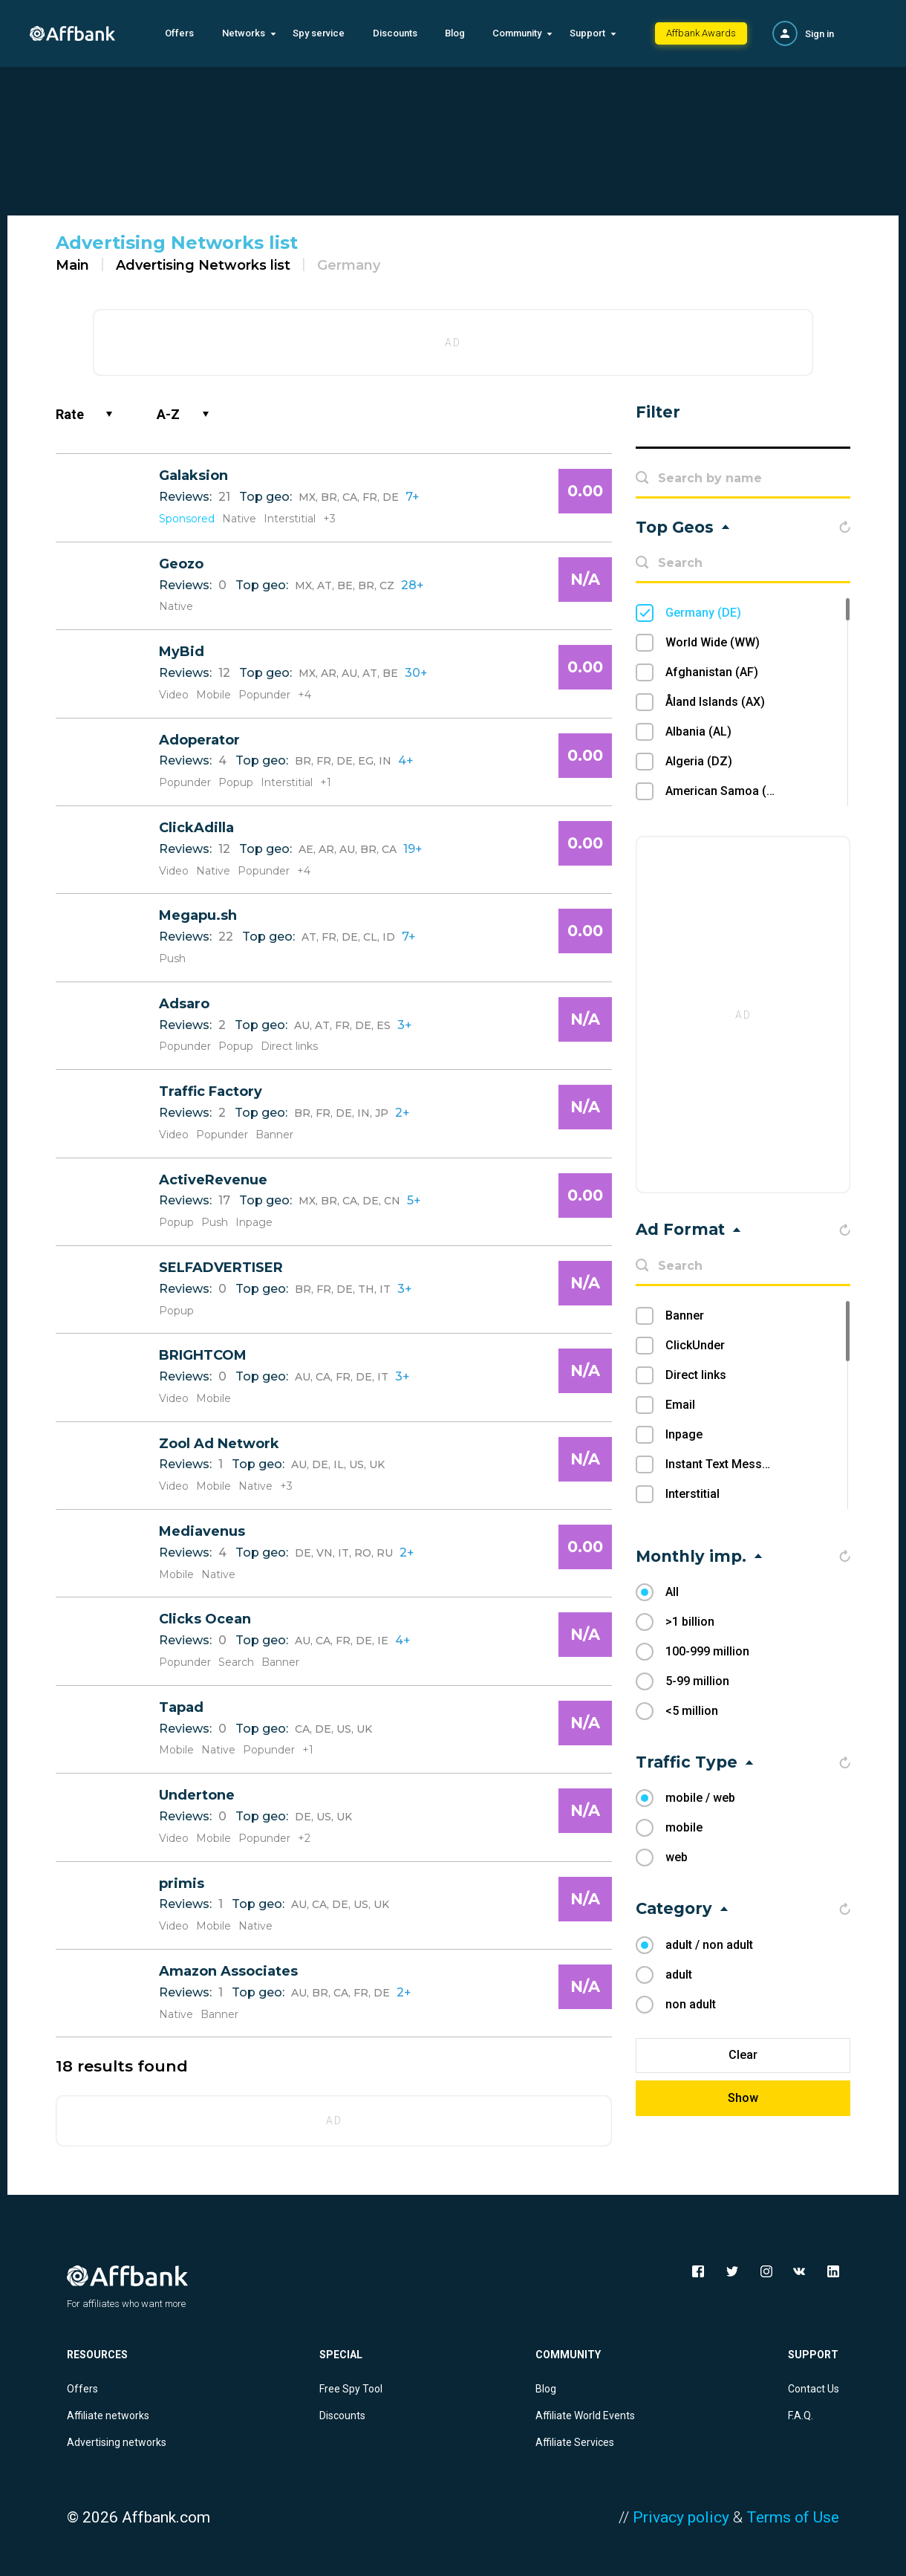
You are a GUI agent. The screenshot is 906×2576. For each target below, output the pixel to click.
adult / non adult (709, 1945)
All (672, 1592)
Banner (684, 1315)
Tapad (181, 1707)
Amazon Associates (228, 1971)
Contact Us (813, 2389)
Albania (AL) (698, 731)
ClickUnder (695, 1345)
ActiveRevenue (213, 1180)
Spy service (319, 33)
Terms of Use (792, 2517)
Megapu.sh (198, 915)
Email (680, 1405)
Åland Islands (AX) (715, 702)
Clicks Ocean (205, 1619)
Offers (179, 33)
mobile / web (700, 1798)
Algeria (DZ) (698, 761)
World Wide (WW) (712, 642)
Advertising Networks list (203, 265)
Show (743, 2098)
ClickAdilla (196, 828)
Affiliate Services (574, 2442)
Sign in (819, 33)
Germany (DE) (703, 613)
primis (181, 1883)
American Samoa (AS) (725, 791)
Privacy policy (681, 2517)
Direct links (695, 1375)
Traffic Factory (210, 1091)
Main (72, 265)
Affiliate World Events (585, 2415)
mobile (684, 1827)
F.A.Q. (800, 2415)
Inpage (684, 1434)
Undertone (197, 1795)
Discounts (395, 33)
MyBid (181, 651)
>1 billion (689, 1622)
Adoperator (199, 740)
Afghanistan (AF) (711, 672)
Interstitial (692, 1494)
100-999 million (707, 1651)
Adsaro (184, 1004)
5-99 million (697, 1681)
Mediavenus (202, 1531)
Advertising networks (116, 2442)
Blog (455, 33)
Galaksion (193, 475)
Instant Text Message (724, 1464)
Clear (743, 2055)
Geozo (181, 564)
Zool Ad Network (219, 1443)
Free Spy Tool (350, 2389)
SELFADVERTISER (221, 1267)
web (676, 1857)
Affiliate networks (108, 2415)
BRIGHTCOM (203, 1355)
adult (678, 1974)
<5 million (691, 1711)
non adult (690, 2004)
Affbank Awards (701, 33)
